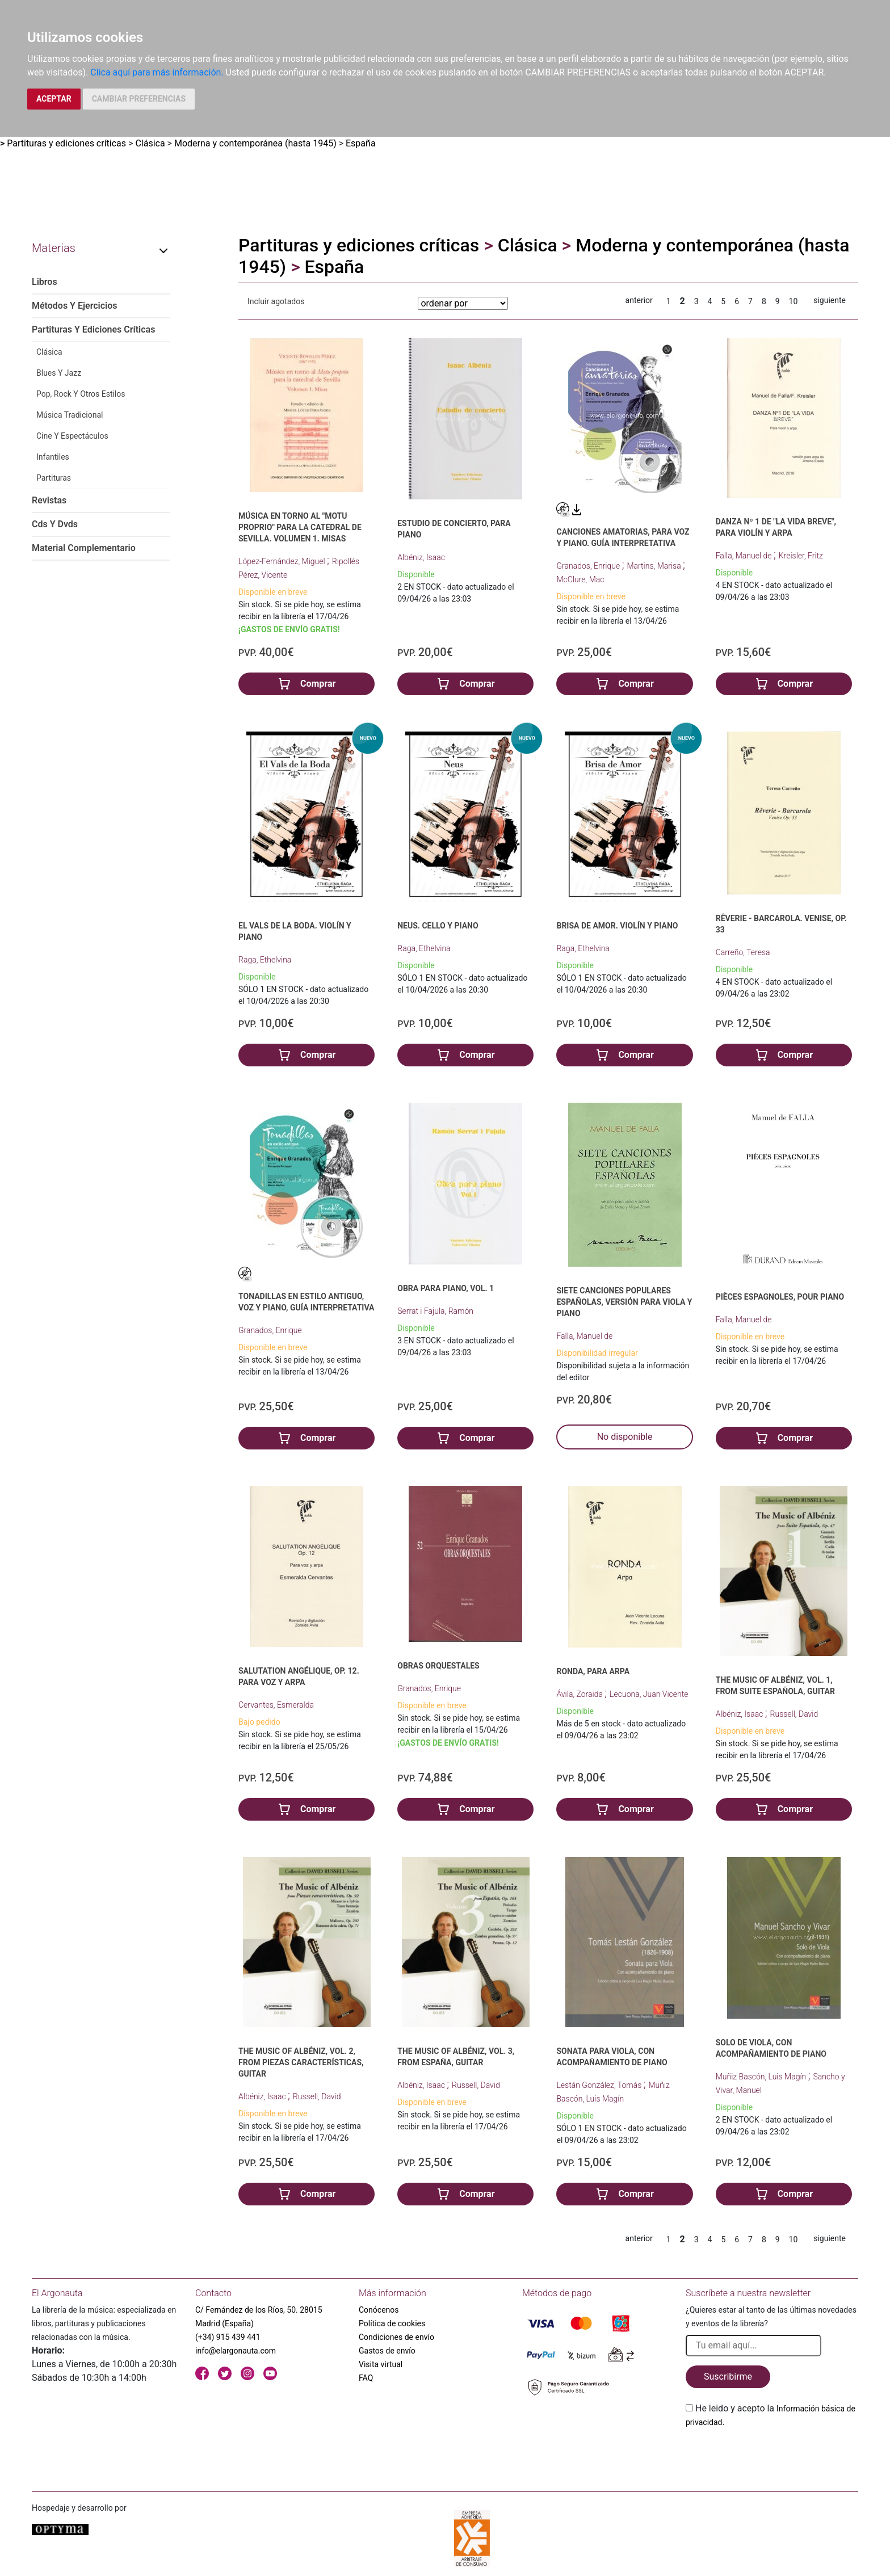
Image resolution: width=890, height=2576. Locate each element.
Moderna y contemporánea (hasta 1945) (255, 143)
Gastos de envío (387, 2350)
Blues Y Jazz (58, 372)
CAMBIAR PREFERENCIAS (139, 98)
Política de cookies (392, 2323)
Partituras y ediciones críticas (66, 143)
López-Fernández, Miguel (282, 561)
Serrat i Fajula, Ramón (435, 1311)
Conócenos (379, 2309)
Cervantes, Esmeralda (276, 1704)
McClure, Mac (580, 579)
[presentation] (772, 2456)
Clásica (150, 143)
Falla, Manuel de (745, 555)
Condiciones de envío (396, 2337)
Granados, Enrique (589, 565)
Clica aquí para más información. (156, 72)
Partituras (53, 477)
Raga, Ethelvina (264, 959)
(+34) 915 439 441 (228, 2337)
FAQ (366, 2377)
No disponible (625, 1436)
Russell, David (794, 1713)
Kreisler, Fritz (801, 555)
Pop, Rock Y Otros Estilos (80, 393)
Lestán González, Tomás (599, 2085)
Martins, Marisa (655, 565)
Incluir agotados (275, 301)
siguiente (829, 300)
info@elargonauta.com (235, 2350)
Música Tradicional (69, 414)
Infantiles (52, 456)
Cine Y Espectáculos (72, 435)
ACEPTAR (54, 98)
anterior (639, 300)
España (361, 143)
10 (793, 301)
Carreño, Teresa (743, 952)
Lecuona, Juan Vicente (649, 1694)
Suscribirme (728, 2376)
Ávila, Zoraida (580, 1694)
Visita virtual (380, 2364)
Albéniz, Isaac (421, 557)
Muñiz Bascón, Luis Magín (762, 2076)
